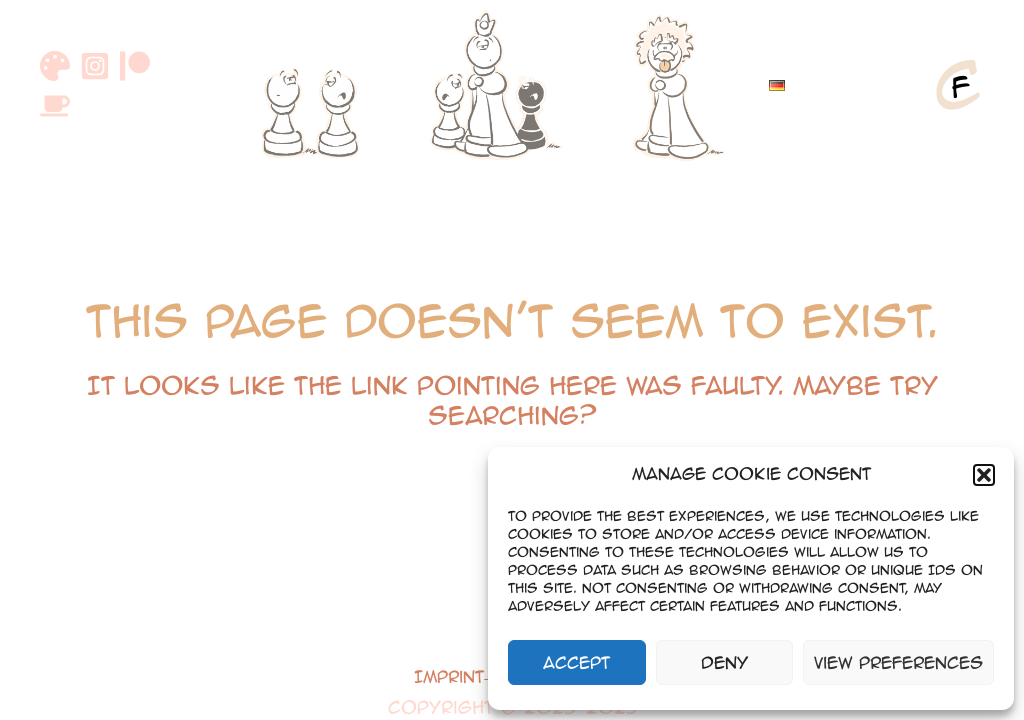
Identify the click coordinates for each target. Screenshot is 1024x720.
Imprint (449, 676)
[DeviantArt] (55, 66)
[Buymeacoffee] (55, 106)
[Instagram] (95, 66)
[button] (984, 475)
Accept (576, 662)
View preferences (898, 662)
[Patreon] (135, 66)
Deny (724, 662)
